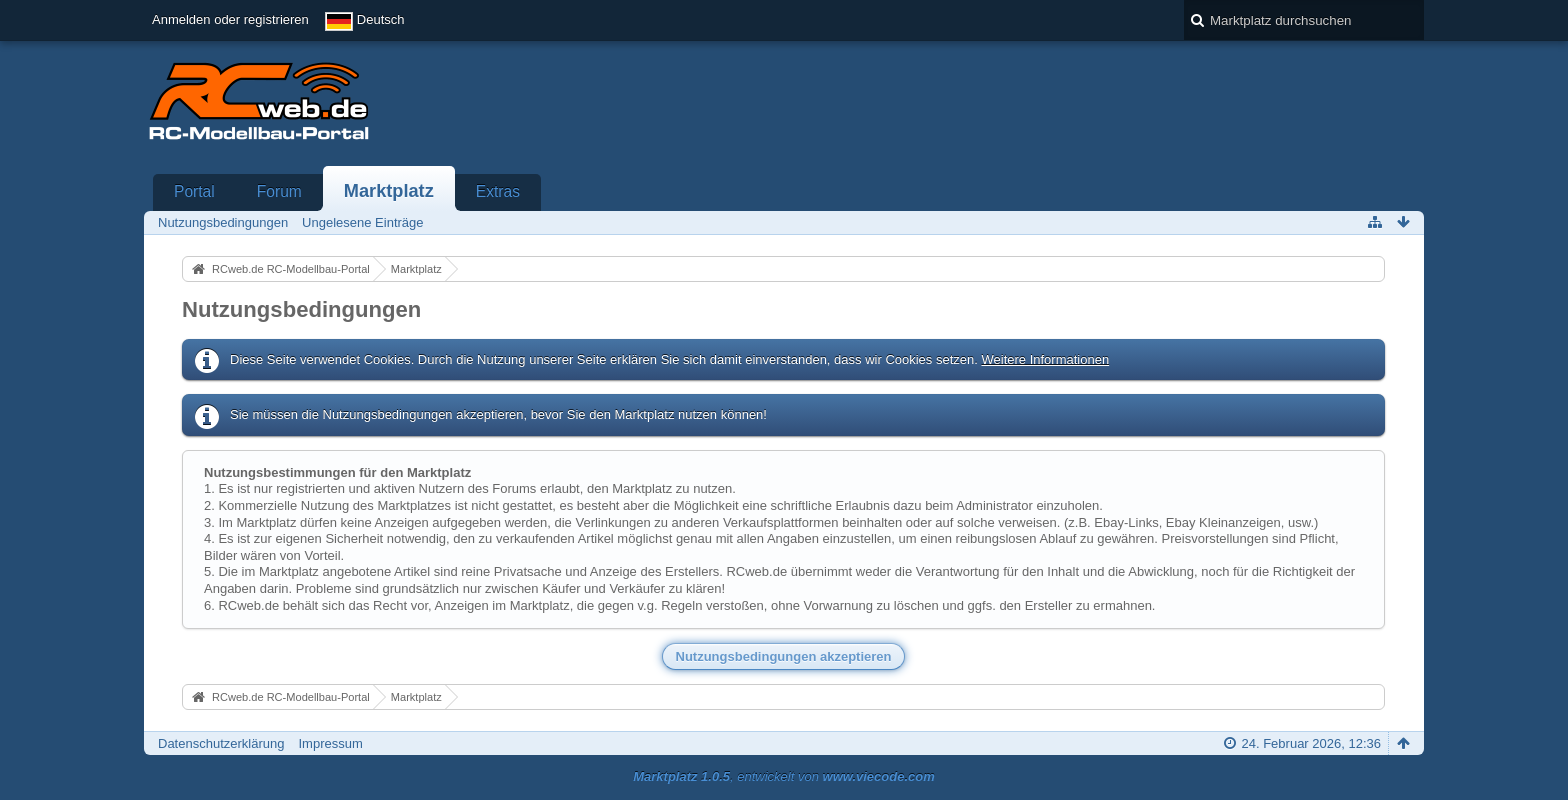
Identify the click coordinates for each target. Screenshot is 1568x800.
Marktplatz (389, 191)
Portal (194, 191)
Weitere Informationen (1045, 359)
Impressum (330, 743)
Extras (498, 191)
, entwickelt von (784, 776)
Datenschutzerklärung (221, 743)
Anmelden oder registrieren (230, 19)
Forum (279, 191)
